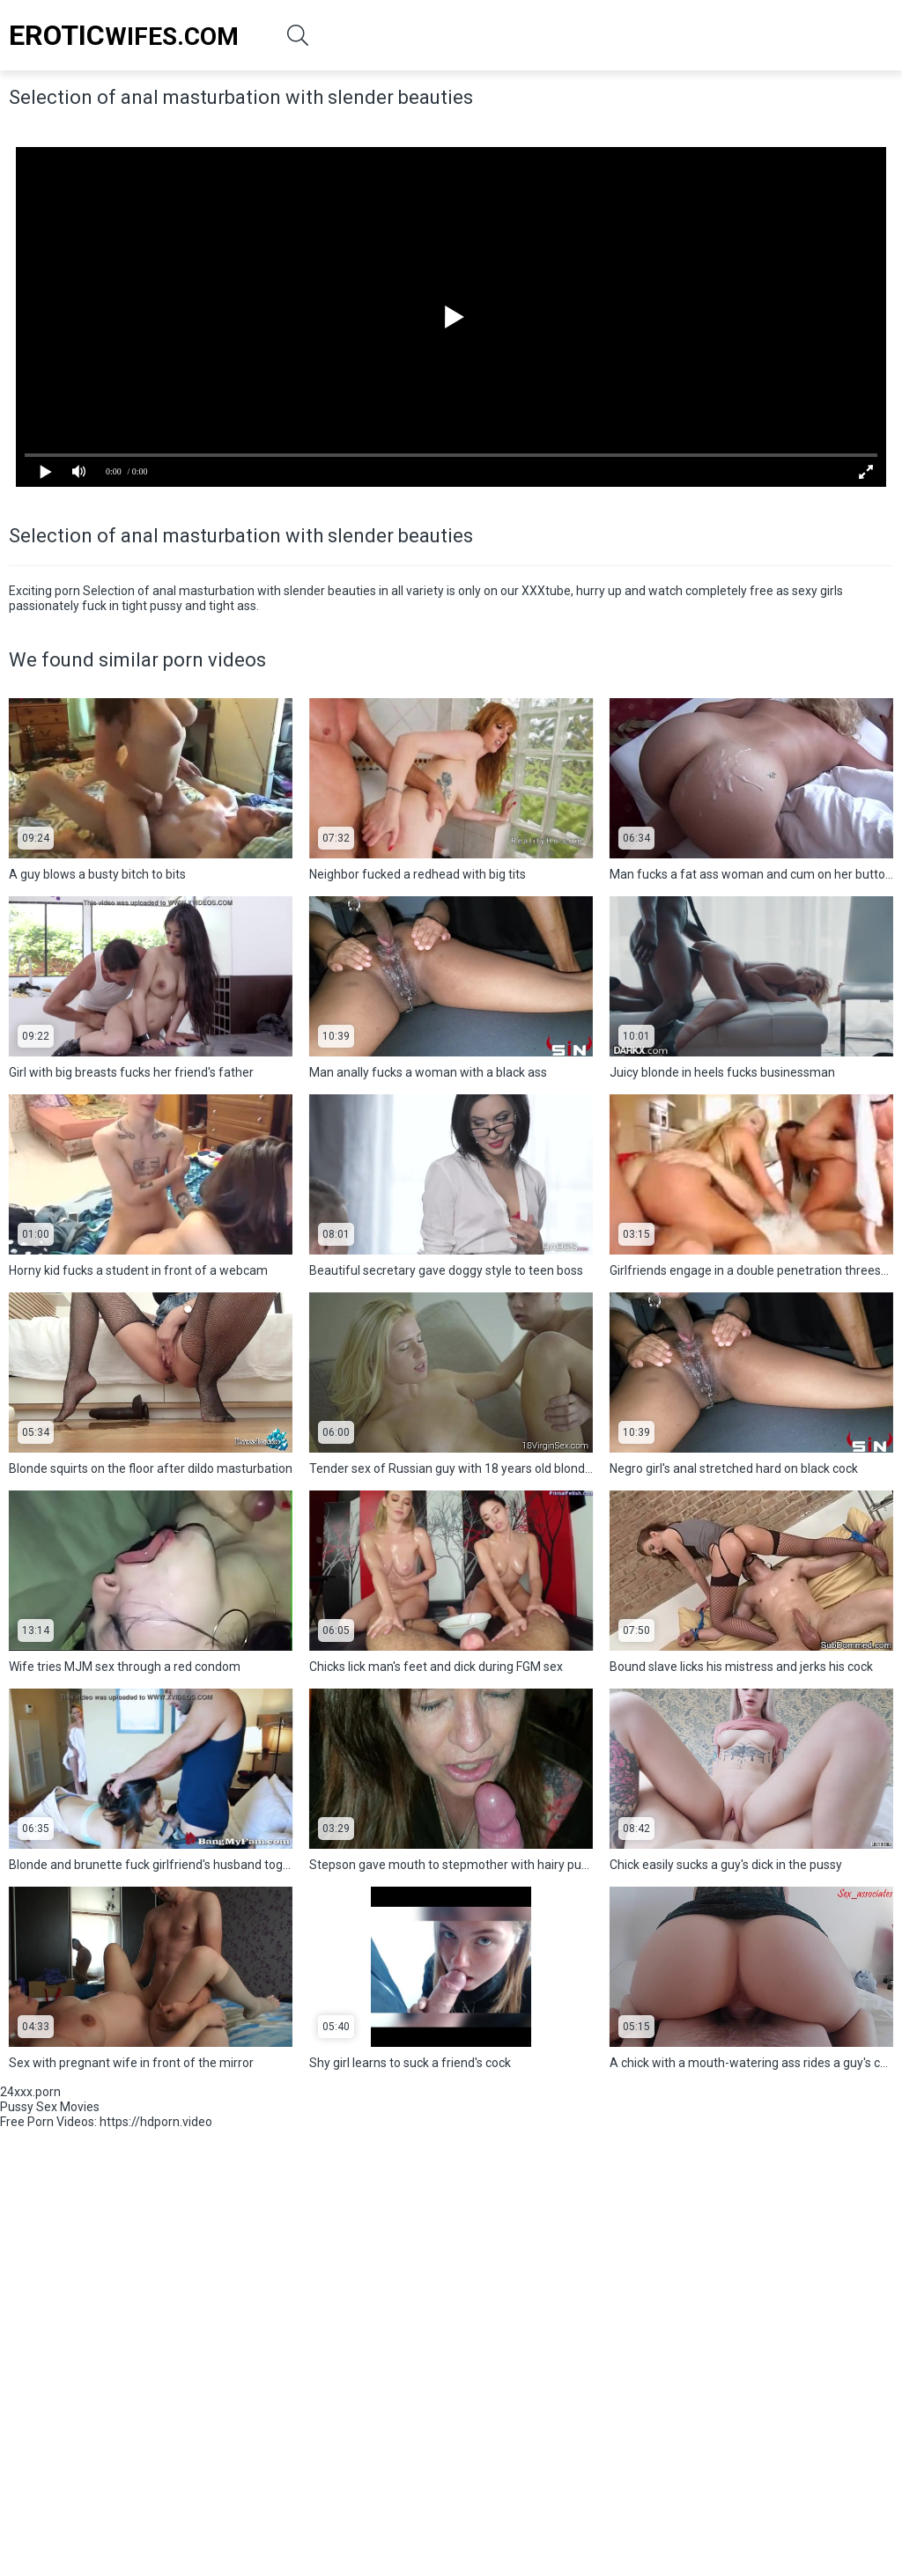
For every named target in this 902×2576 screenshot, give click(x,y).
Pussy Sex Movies (50, 2107)
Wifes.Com (124, 35)
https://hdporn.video (156, 2122)
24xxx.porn (30, 2092)
